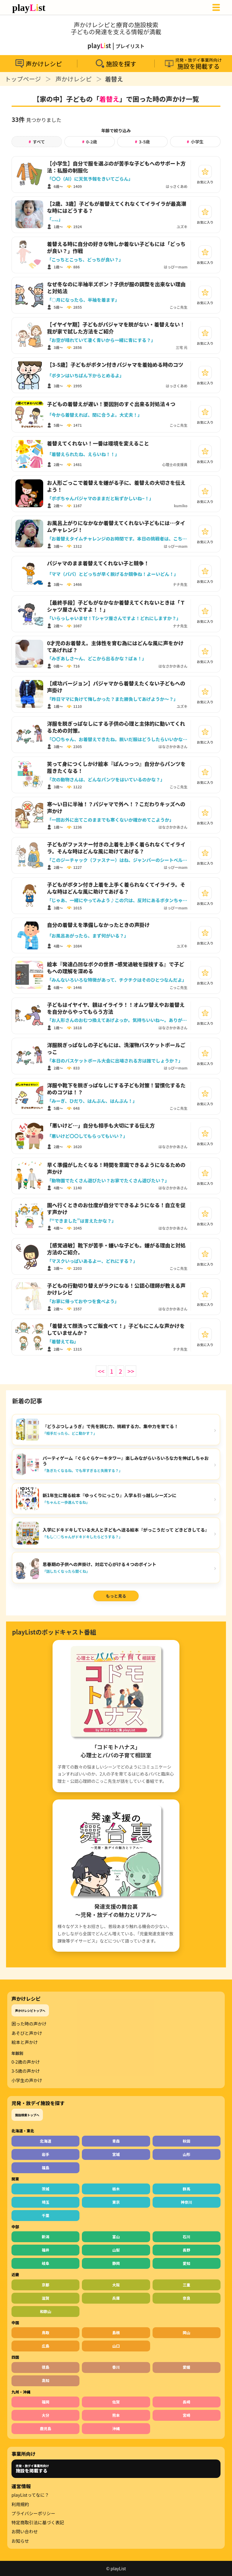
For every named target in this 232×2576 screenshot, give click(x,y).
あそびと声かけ (26, 2033)
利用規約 (20, 2504)
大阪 (116, 2285)
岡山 (186, 2332)
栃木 (116, 2189)
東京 (116, 2202)
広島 (45, 2346)
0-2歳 (89, 142)
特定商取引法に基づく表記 (37, 2522)
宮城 (116, 2154)
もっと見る (116, 1596)
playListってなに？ (30, 2495)
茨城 (45, 2189)
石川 (186, 2236)
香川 (116, 2367)
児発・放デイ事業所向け (32, 2468)
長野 (186, 2250)
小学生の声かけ (26, 2080)
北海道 (45, 2141)
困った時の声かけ (29, 2024)
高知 (45, 2380)
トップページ (23, 79)
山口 (116, 2346)
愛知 (186, 2263)
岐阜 (45, 2263)
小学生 (195, 142)
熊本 (116, 2415)
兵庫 (116, 2298)
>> (130, 1371)
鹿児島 (45, 2428)
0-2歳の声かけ (25, 2062)
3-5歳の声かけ (25, 2071)
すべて (37, 142)
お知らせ (20, 2541)
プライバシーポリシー (33, 2513)
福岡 (45, 2402)
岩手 (45, 2154)
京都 (45, 2285)
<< (101, 1371)
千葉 (45, 2215)
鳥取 (45, 2332)
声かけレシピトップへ (30, 2010)
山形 (186, 2154)
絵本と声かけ (24, 2042)
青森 (116, 2141)
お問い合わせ (24, 2531)
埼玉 (45, 2202)
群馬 (186, 2189)
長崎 (186, 2402)
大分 (45, 2415)
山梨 (116, 2250)
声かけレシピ (74, 79)
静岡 (116, 2263)
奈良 (186, 2298)
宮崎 (186, 2415)
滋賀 (45, 2298)
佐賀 (116, 2402)
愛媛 (186, 2367)
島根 (116, 2332)
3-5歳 (142, 142)
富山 (116, 2236)
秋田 (186, 2141)
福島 (45, 2167)
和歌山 (45, 2311)
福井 (45, 2250)
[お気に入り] (205, 171)
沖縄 (116, 2428)
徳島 (45, 2367)
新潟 (45, 2236)
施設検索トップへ (27, 2115)
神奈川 (186, 2202)
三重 (186, 2285)
